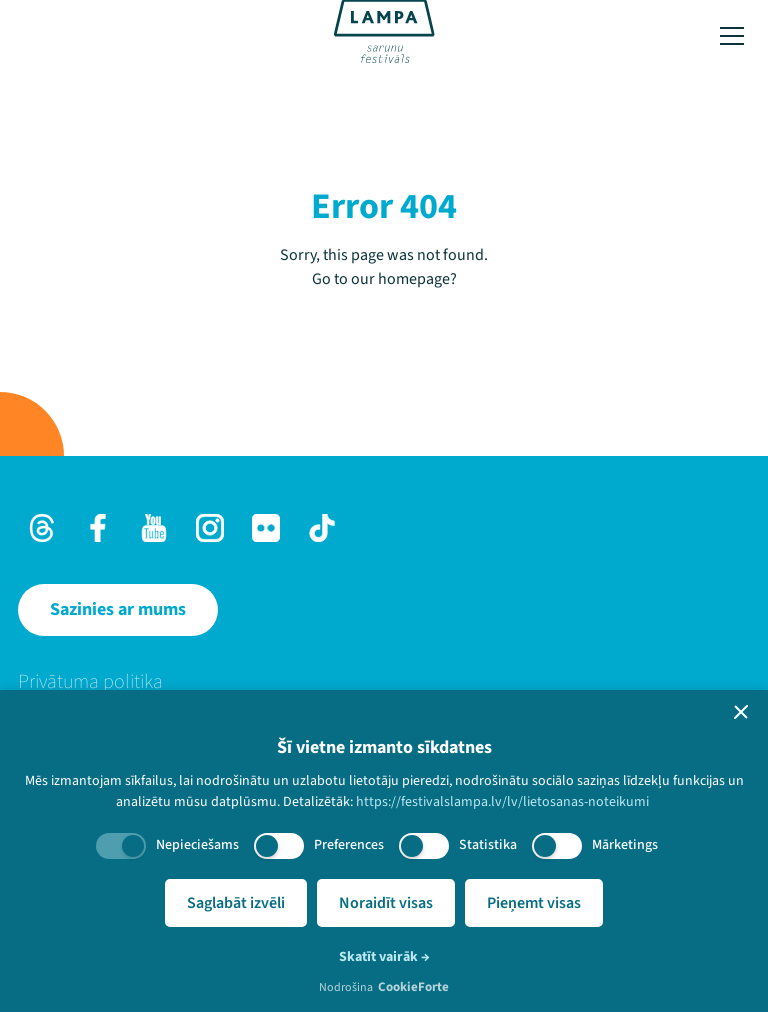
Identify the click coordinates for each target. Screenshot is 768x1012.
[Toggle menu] (732, 36)
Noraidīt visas (386, 903)
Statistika (488, 845)
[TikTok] (322, 528)
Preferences (349, 845)
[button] (741, 712)
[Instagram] (210, 528)
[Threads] (42, 528)
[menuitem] (384, 682)
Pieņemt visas (534, 903)
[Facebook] (98, 528)
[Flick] (266, 528)
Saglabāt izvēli (236, 903)
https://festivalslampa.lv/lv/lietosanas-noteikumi (502, 802)
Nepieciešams (197, 845)
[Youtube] (154, 528)
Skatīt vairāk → (384, 957)
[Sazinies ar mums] (118, 610)
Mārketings (625, 845)
